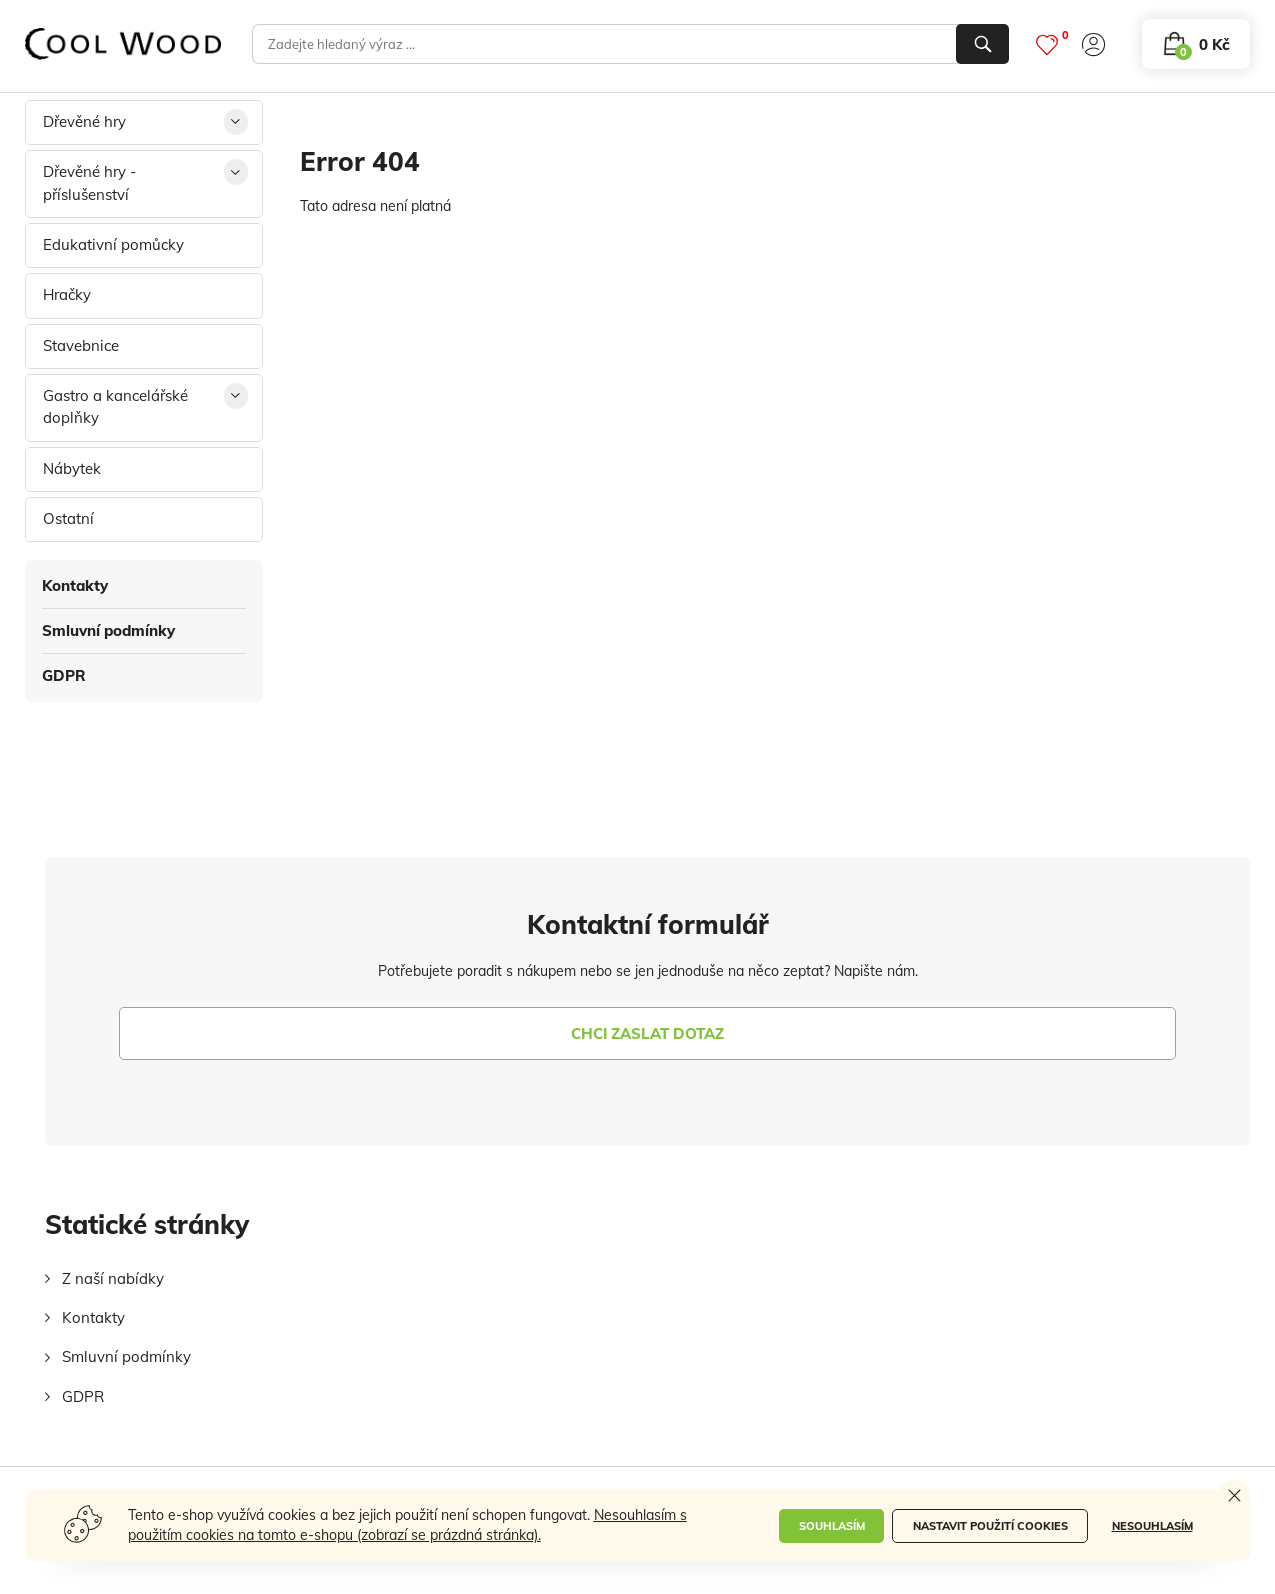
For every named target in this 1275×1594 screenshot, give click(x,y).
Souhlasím (832, 1526)
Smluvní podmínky (108, 630)
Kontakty (75, 585)
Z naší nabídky (113, 1278)
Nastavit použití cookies (990, 1526)
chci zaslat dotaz (647, 1033)
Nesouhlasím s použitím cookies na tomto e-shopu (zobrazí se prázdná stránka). (407, 1525)
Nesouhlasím (1152, 1526)
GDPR (64, 675)
